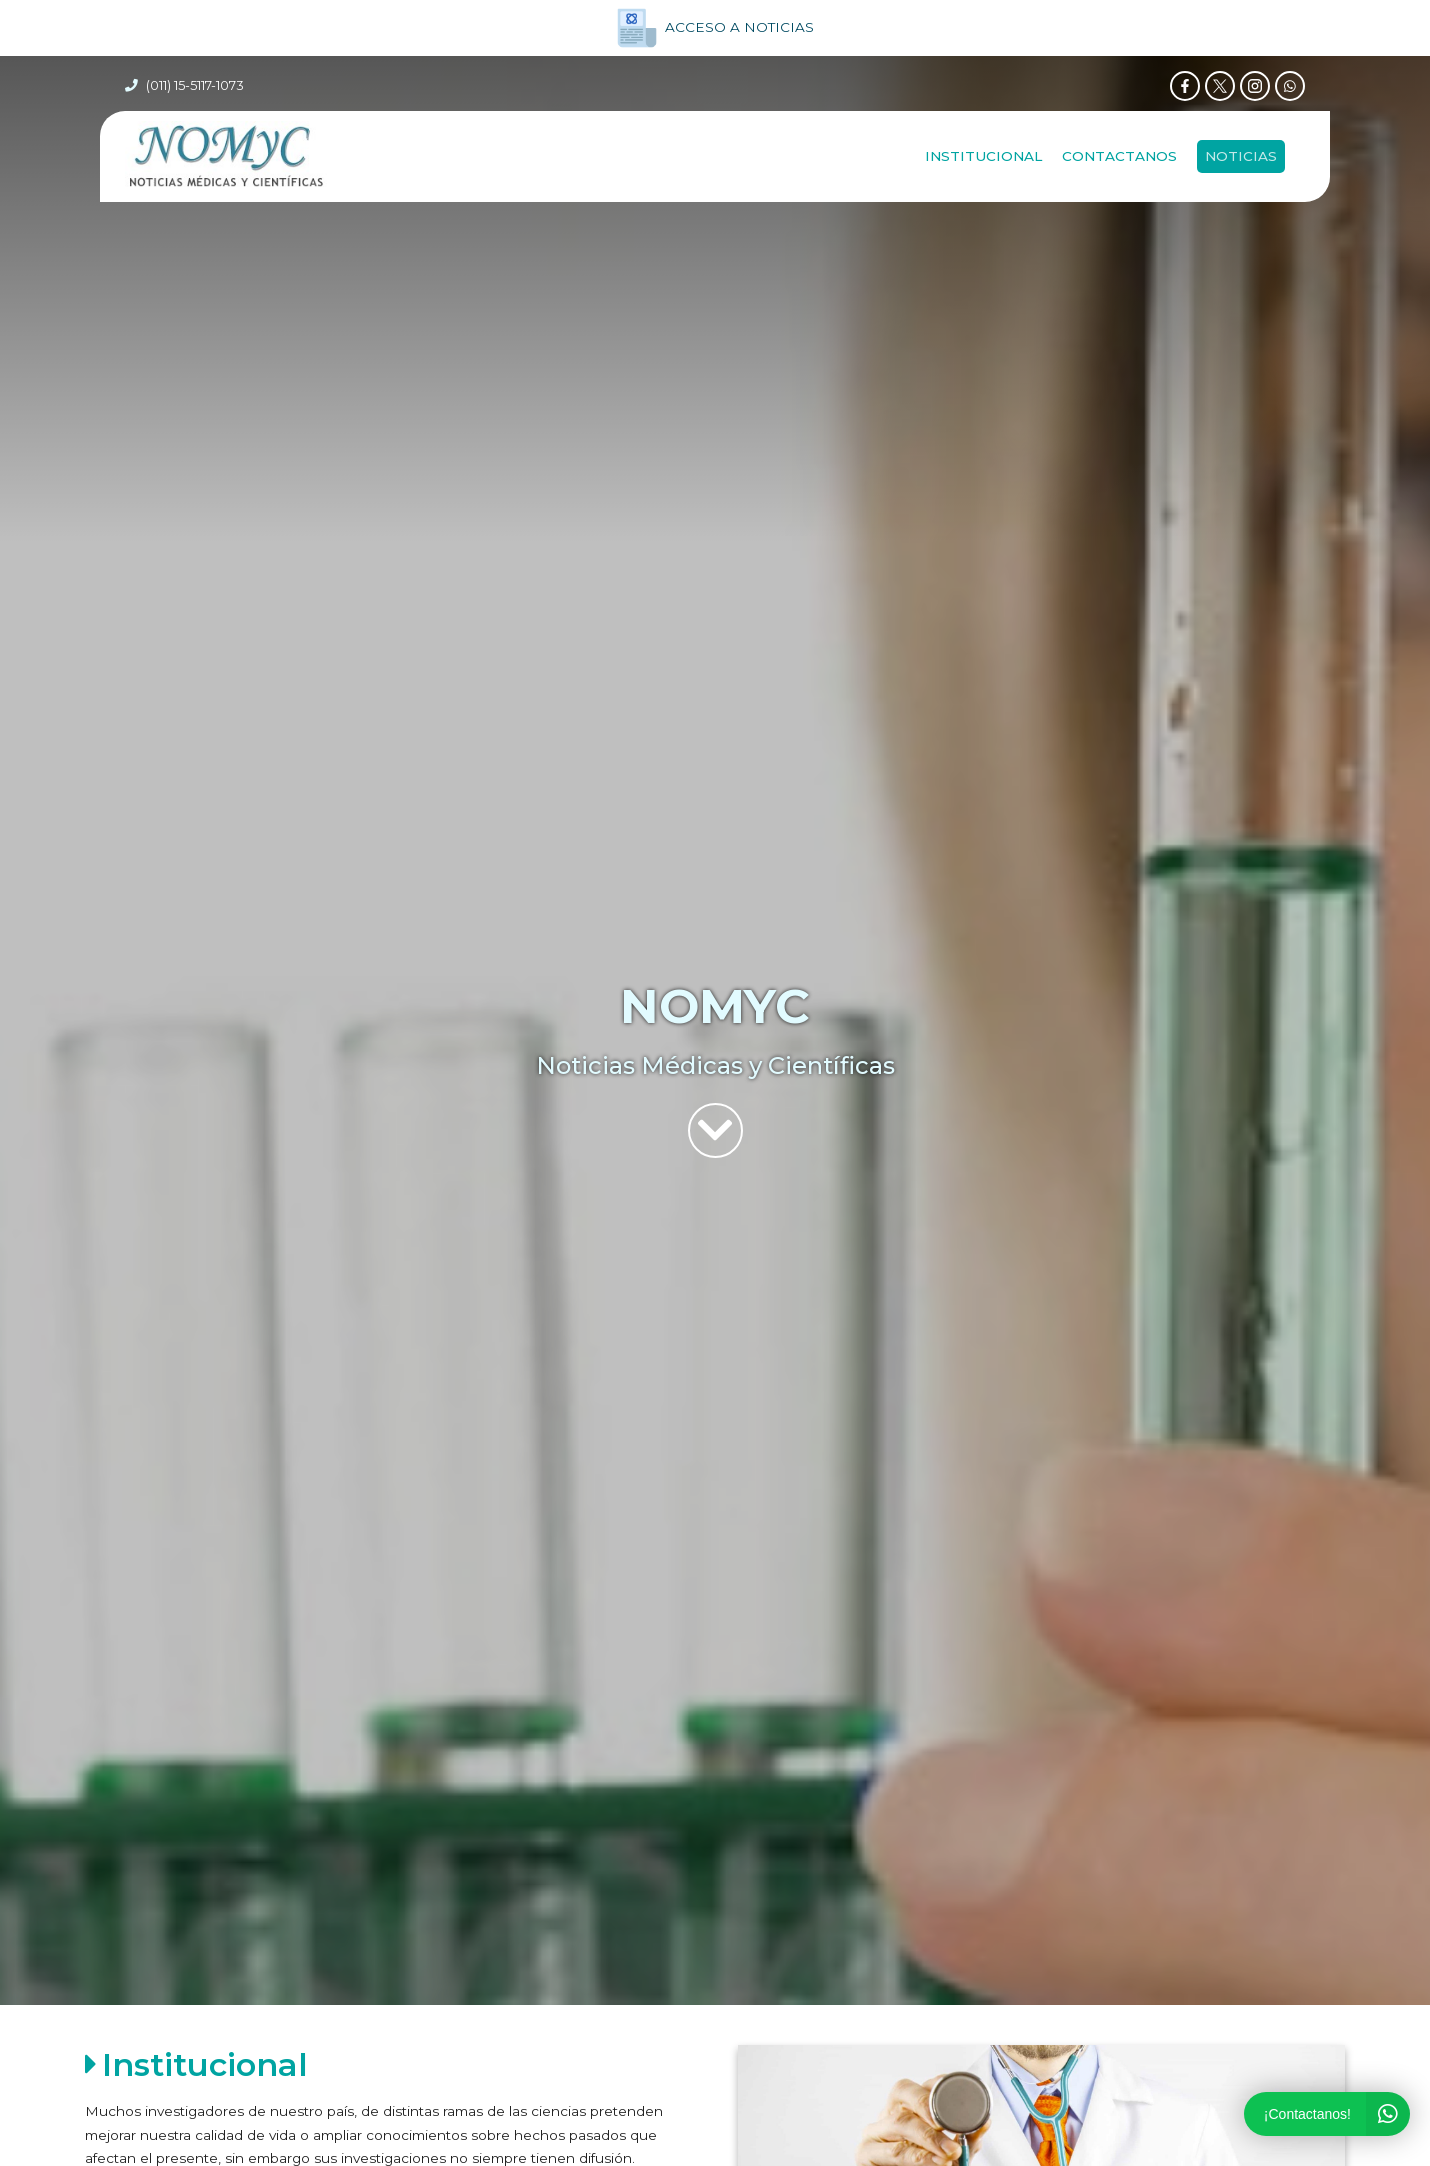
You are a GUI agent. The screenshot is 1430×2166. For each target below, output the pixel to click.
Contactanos (1119, 159)
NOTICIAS (1241, 159)
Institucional (983, 159)
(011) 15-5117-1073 (195, 86)
